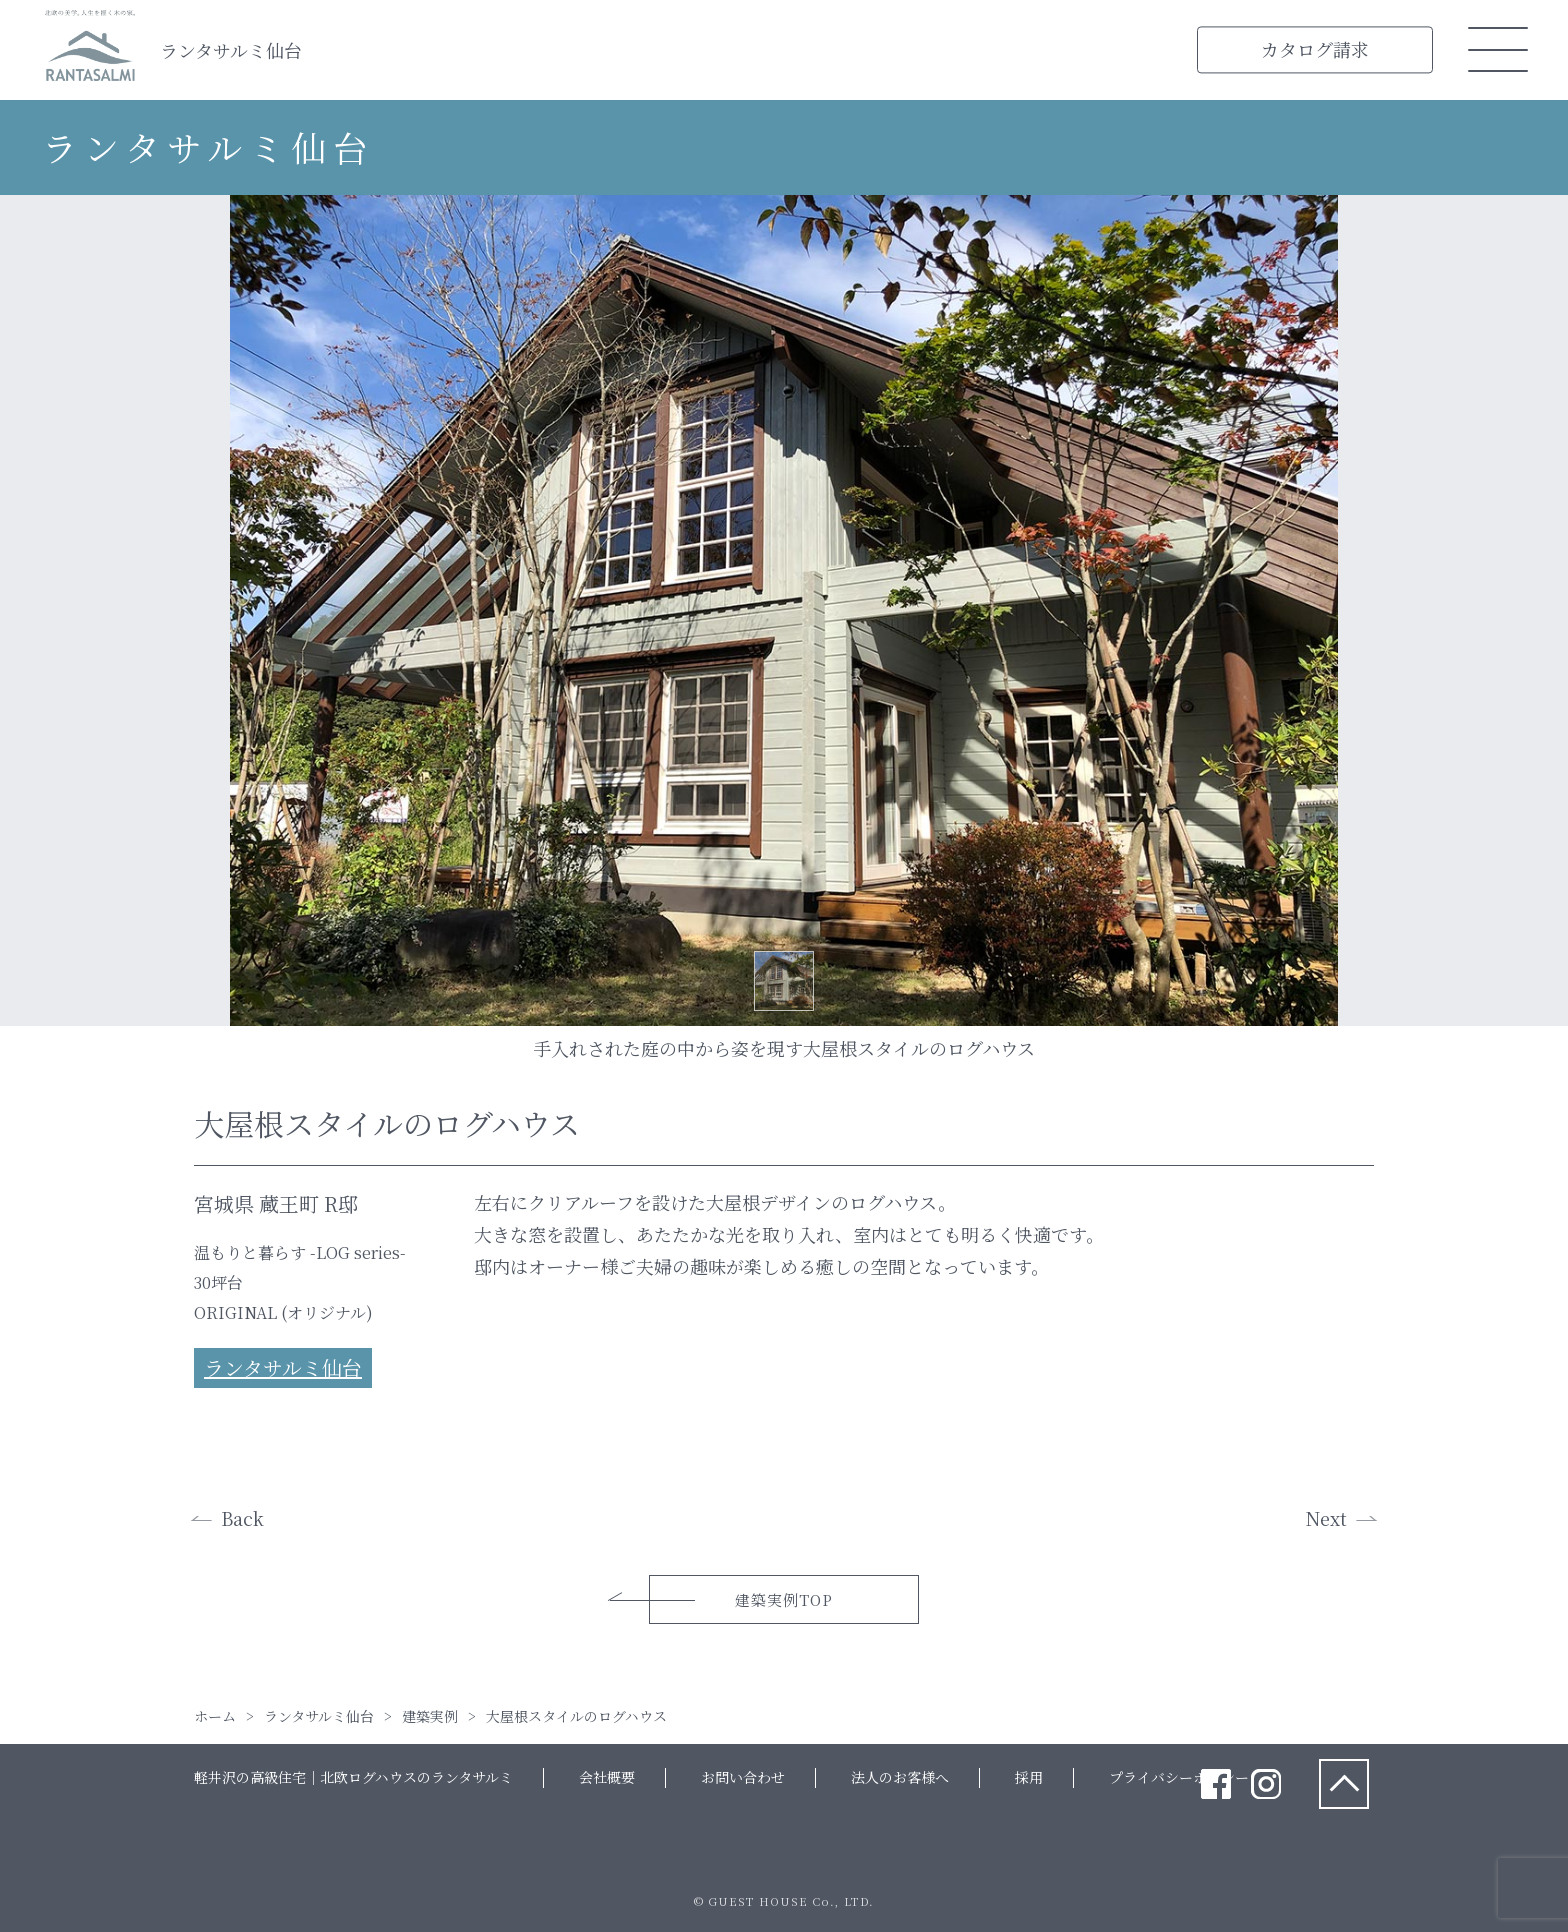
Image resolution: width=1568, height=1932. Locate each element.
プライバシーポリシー (1179, 1777)
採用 (1029, 1777)
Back (242, 1518)
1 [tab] (784, 981)
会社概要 (607, 1777)
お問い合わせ (743, 1777)
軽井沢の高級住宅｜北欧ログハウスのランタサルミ (353, 1777)
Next (1326, 1518)
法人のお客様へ (900, 1777)
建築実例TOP (784, 1599)
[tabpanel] (784, 610)
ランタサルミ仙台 (231, 50)
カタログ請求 (1315, 49)
